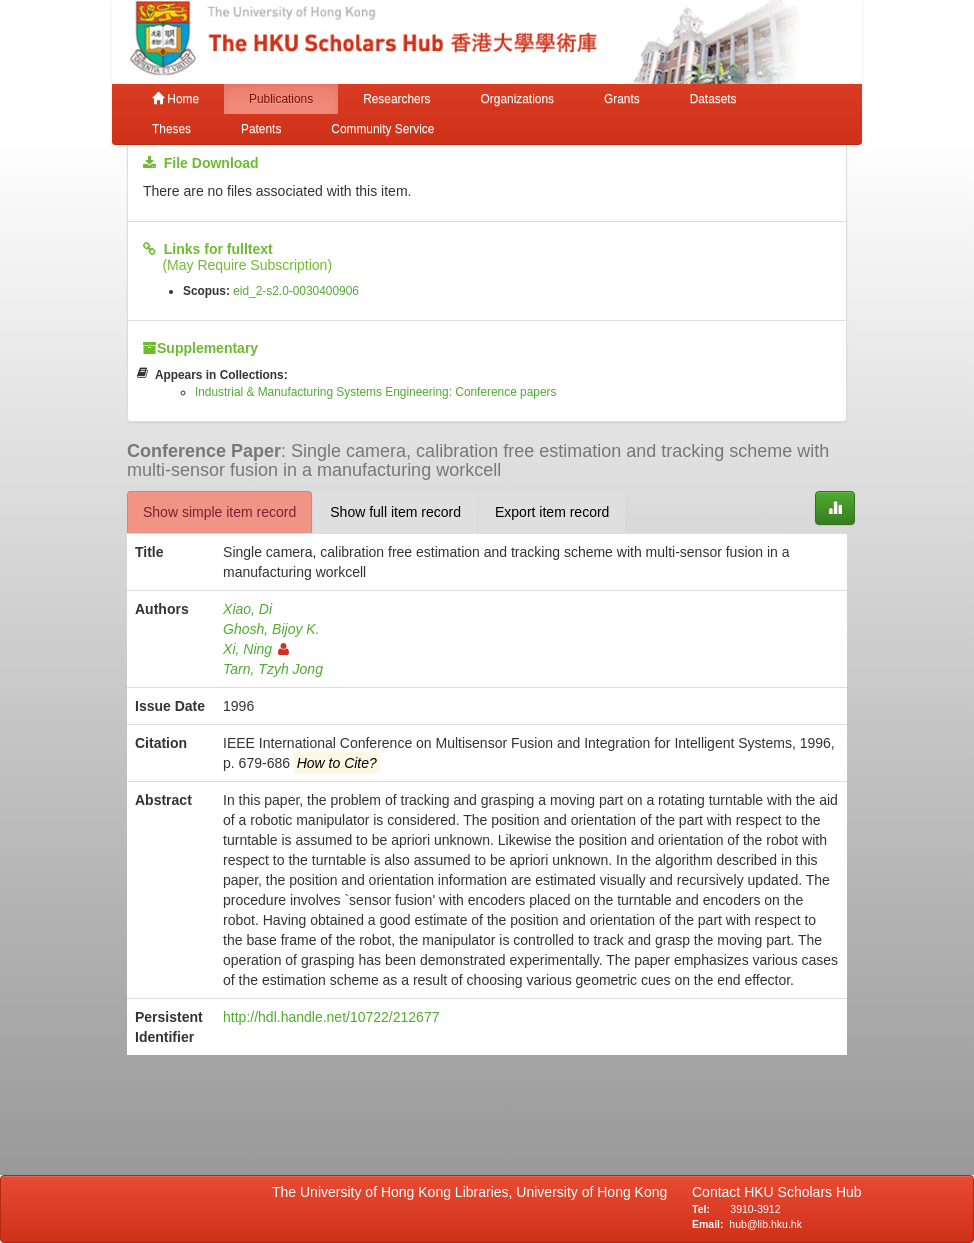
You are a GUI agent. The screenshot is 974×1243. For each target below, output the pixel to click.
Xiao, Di (247, 609)
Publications (281, 99)
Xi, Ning (256, 649)
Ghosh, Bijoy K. (271, 629)
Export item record (552, 512)
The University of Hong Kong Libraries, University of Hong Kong (473, 1192)
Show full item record (395, 512)
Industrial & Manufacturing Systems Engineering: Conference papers (376, 392)
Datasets (713, 99)
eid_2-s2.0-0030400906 (296, 291)
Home (175, 99)
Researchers (396, 99)
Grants (622, 99)
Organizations (517, 99)
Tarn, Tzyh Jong (273, 669)
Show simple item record (219, 512)
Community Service (382, 129)
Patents (261, 129)
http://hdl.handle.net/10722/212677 (331, 1017)
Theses (171, 129)
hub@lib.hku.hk (765, 1224)
